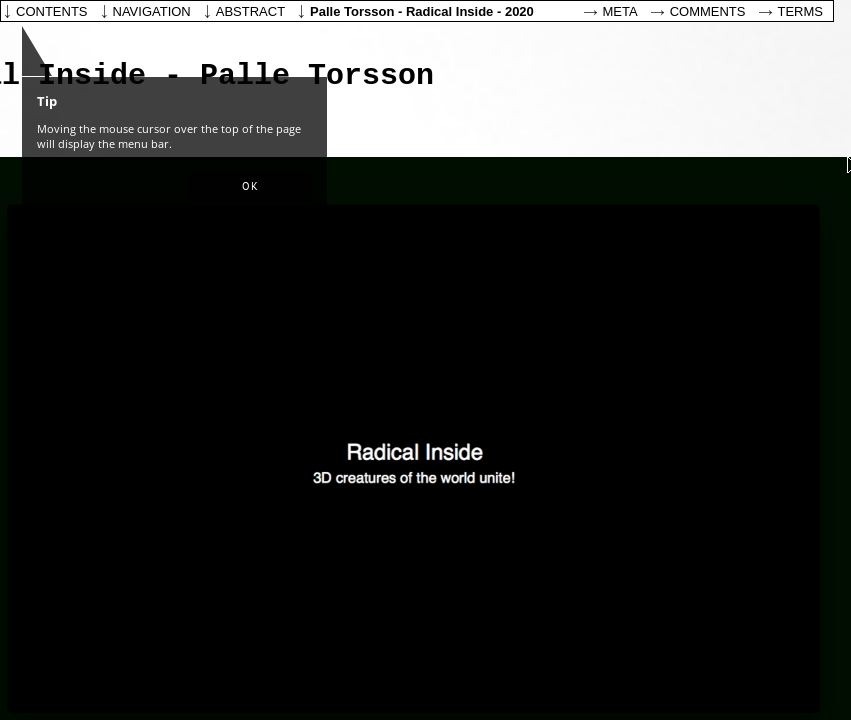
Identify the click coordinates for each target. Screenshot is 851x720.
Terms (801, 11)
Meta (620, 11)
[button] (250, 187)
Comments (708, 11)
